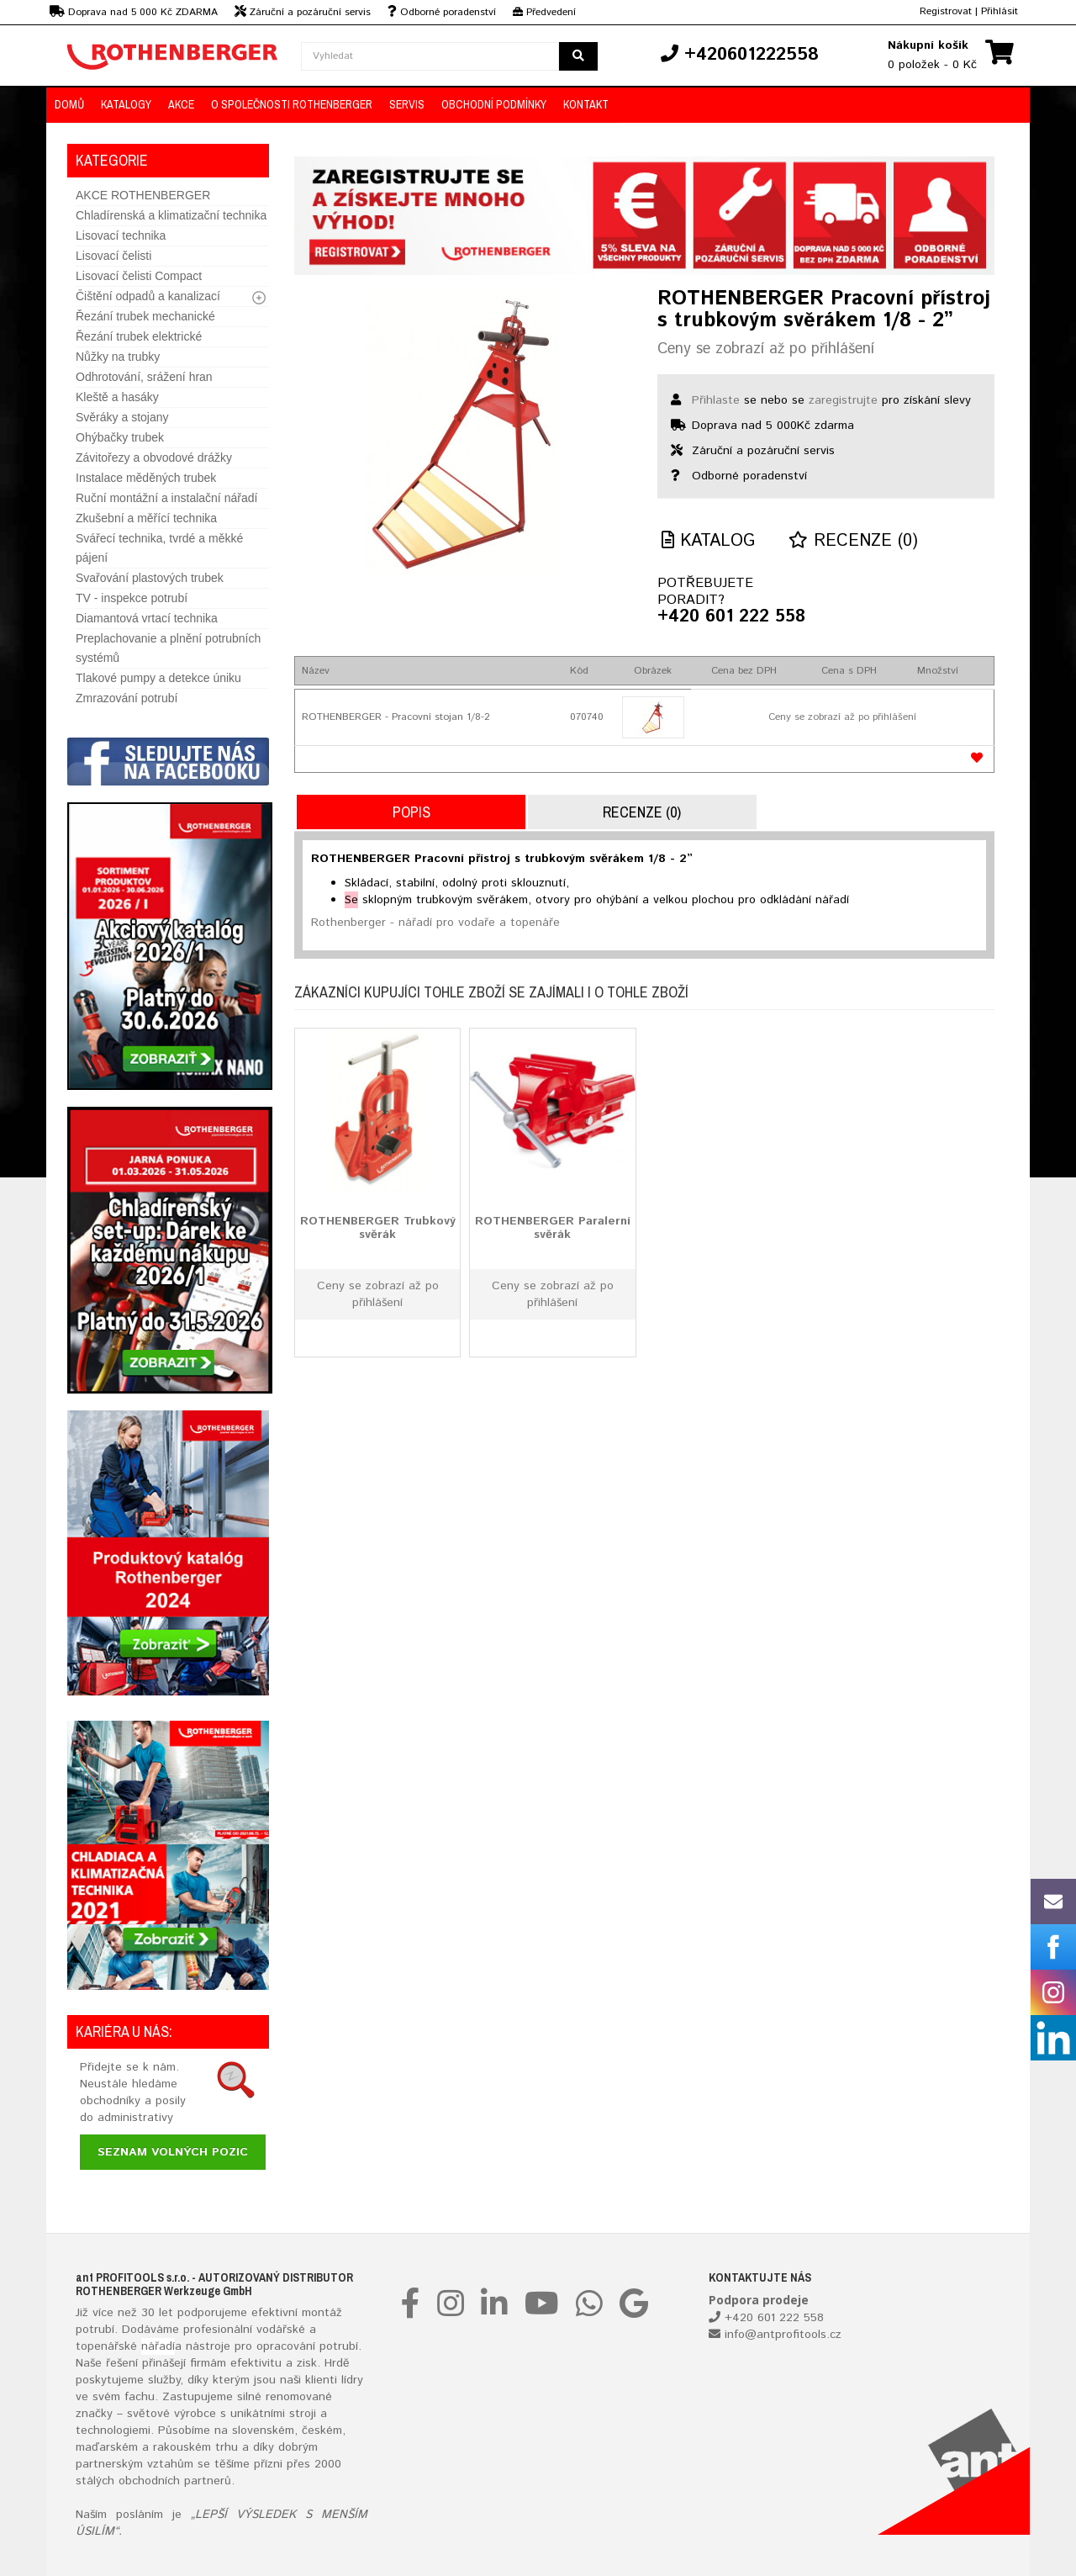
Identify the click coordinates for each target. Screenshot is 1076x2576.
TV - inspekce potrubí (131, 598)
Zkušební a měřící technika (146, 518)
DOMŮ (69, 104)
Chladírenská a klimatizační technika (171, 215)
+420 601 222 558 (731, 617)
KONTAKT (586, 104)
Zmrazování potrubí (126, 698)
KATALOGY (126, 104)
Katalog (708, 541)
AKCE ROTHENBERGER (143, 195)
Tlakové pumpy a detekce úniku (158, 678)
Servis (407, 104)
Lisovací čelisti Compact (139, 276)
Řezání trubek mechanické (145, 316)
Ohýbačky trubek (120, 437)
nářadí (158, 2346)
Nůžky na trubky (118, 356)
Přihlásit (999, 11)
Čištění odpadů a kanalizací (148, 296)
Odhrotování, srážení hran (144, 376)
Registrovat (946, 11)
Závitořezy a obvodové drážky (154, 457)
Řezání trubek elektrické (139, 336)
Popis (411, 812)
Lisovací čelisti (113, 255)
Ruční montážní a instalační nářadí (166, 498)
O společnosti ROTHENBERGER (291, 104)
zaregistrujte (843, 400)
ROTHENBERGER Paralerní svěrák (552, 1227)
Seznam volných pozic (173, 2152)
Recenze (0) (853, 541)
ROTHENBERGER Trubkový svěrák (378, 1227)
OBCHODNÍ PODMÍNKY (493, 104)
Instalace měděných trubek (146, 477)
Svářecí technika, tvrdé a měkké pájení (159, 548)
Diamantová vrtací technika (147, 618)
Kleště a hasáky (117, 397)
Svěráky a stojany (122, 417)
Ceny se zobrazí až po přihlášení (765, 349)
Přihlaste (716, 400)
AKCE (181, 104)
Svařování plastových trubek (150, 577)
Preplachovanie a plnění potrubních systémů (168, 648)
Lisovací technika (121, 235)
